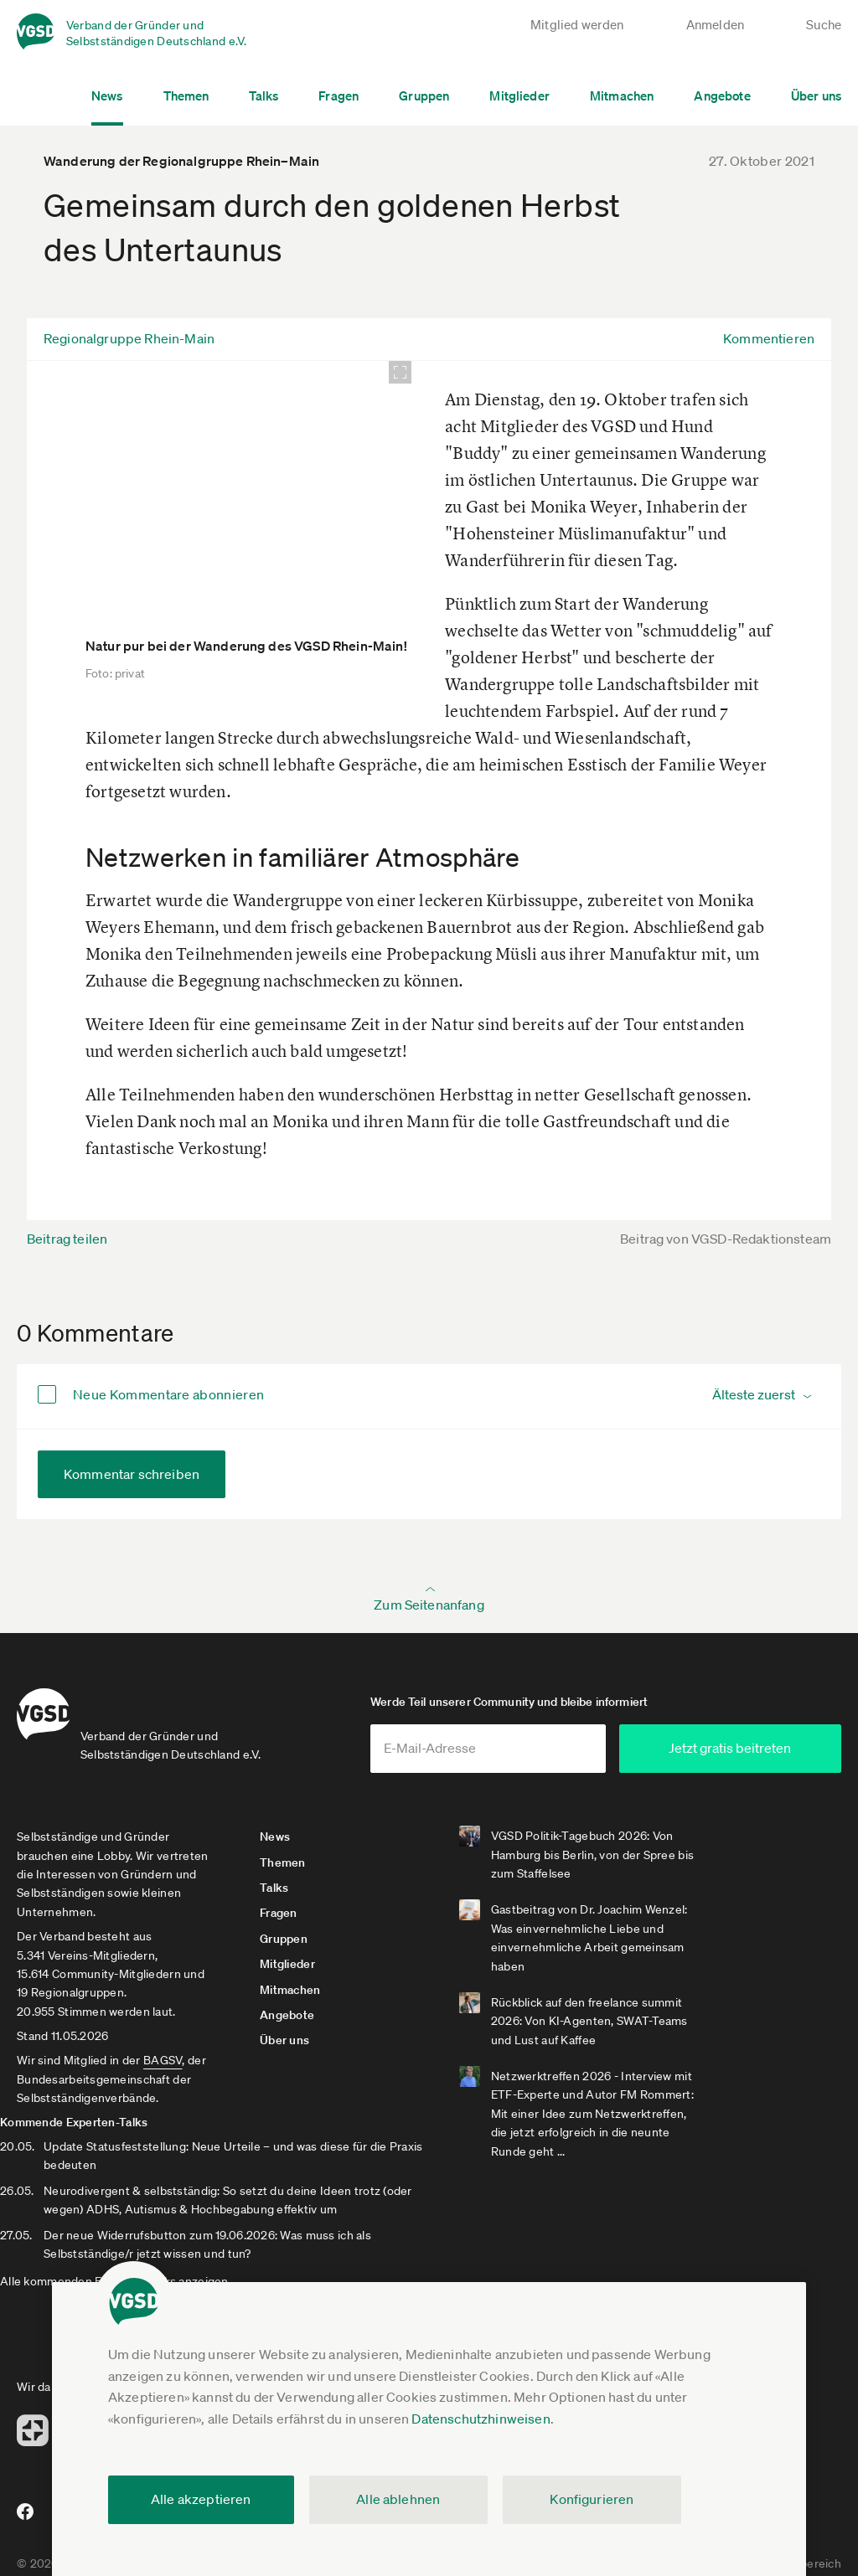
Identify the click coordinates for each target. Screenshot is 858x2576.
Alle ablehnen (398, 2499)
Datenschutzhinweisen (480, 2418)
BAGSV (162, 2066)
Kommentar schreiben (131, 1474)
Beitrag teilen (67, 1238)
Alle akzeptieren (201, 2499)
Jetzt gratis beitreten (741, 1754)
